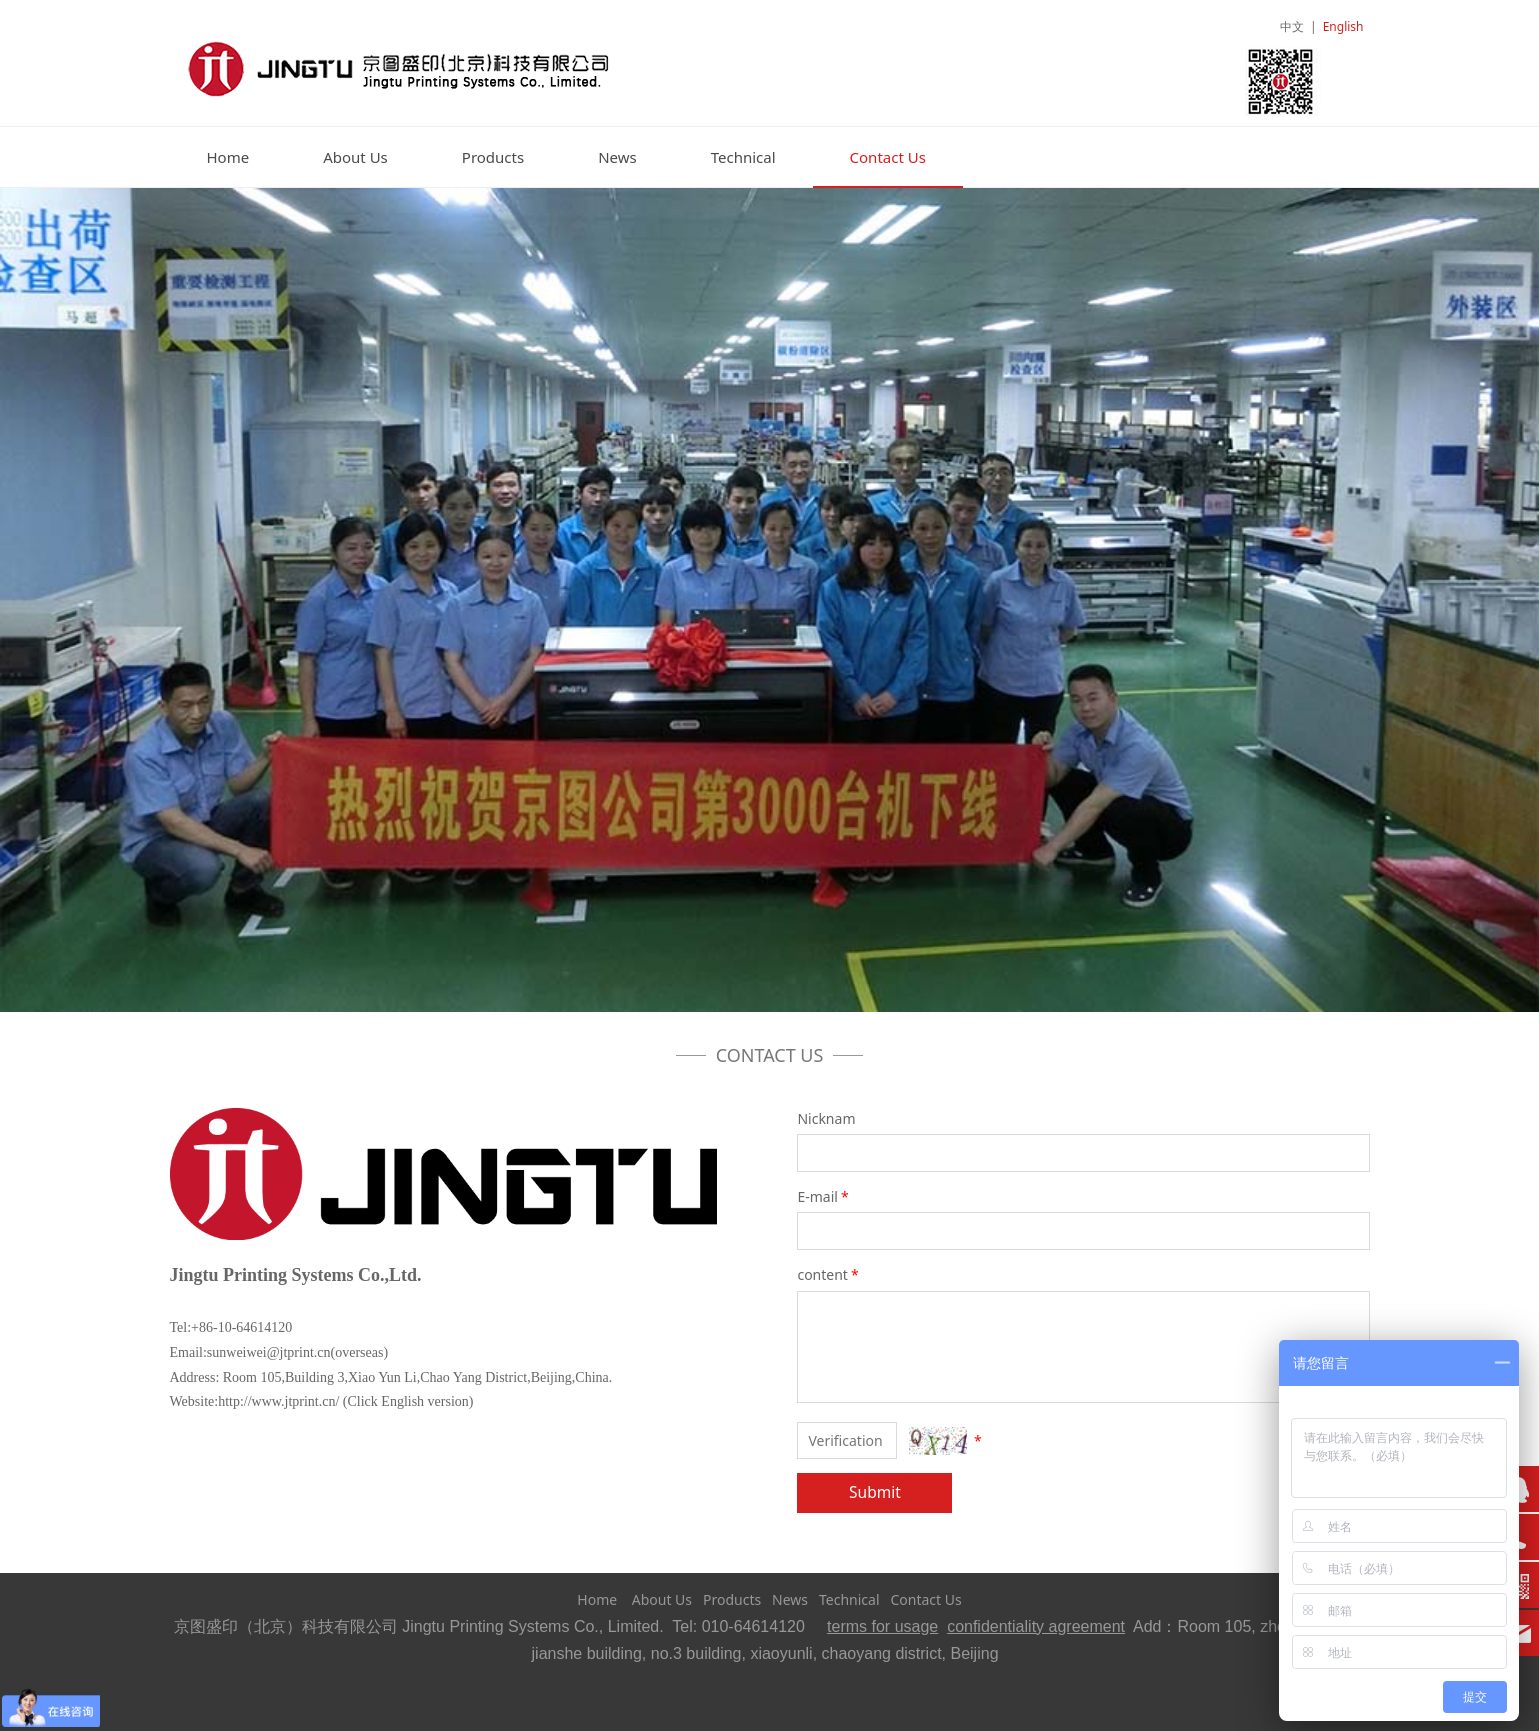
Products (493, 157)
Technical (743, 157)
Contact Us (888, 157)
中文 (1292, 26)
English (1343, 26)
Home (228, 157)
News (617, 157)
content (829, 1274)
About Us (355, 157)
